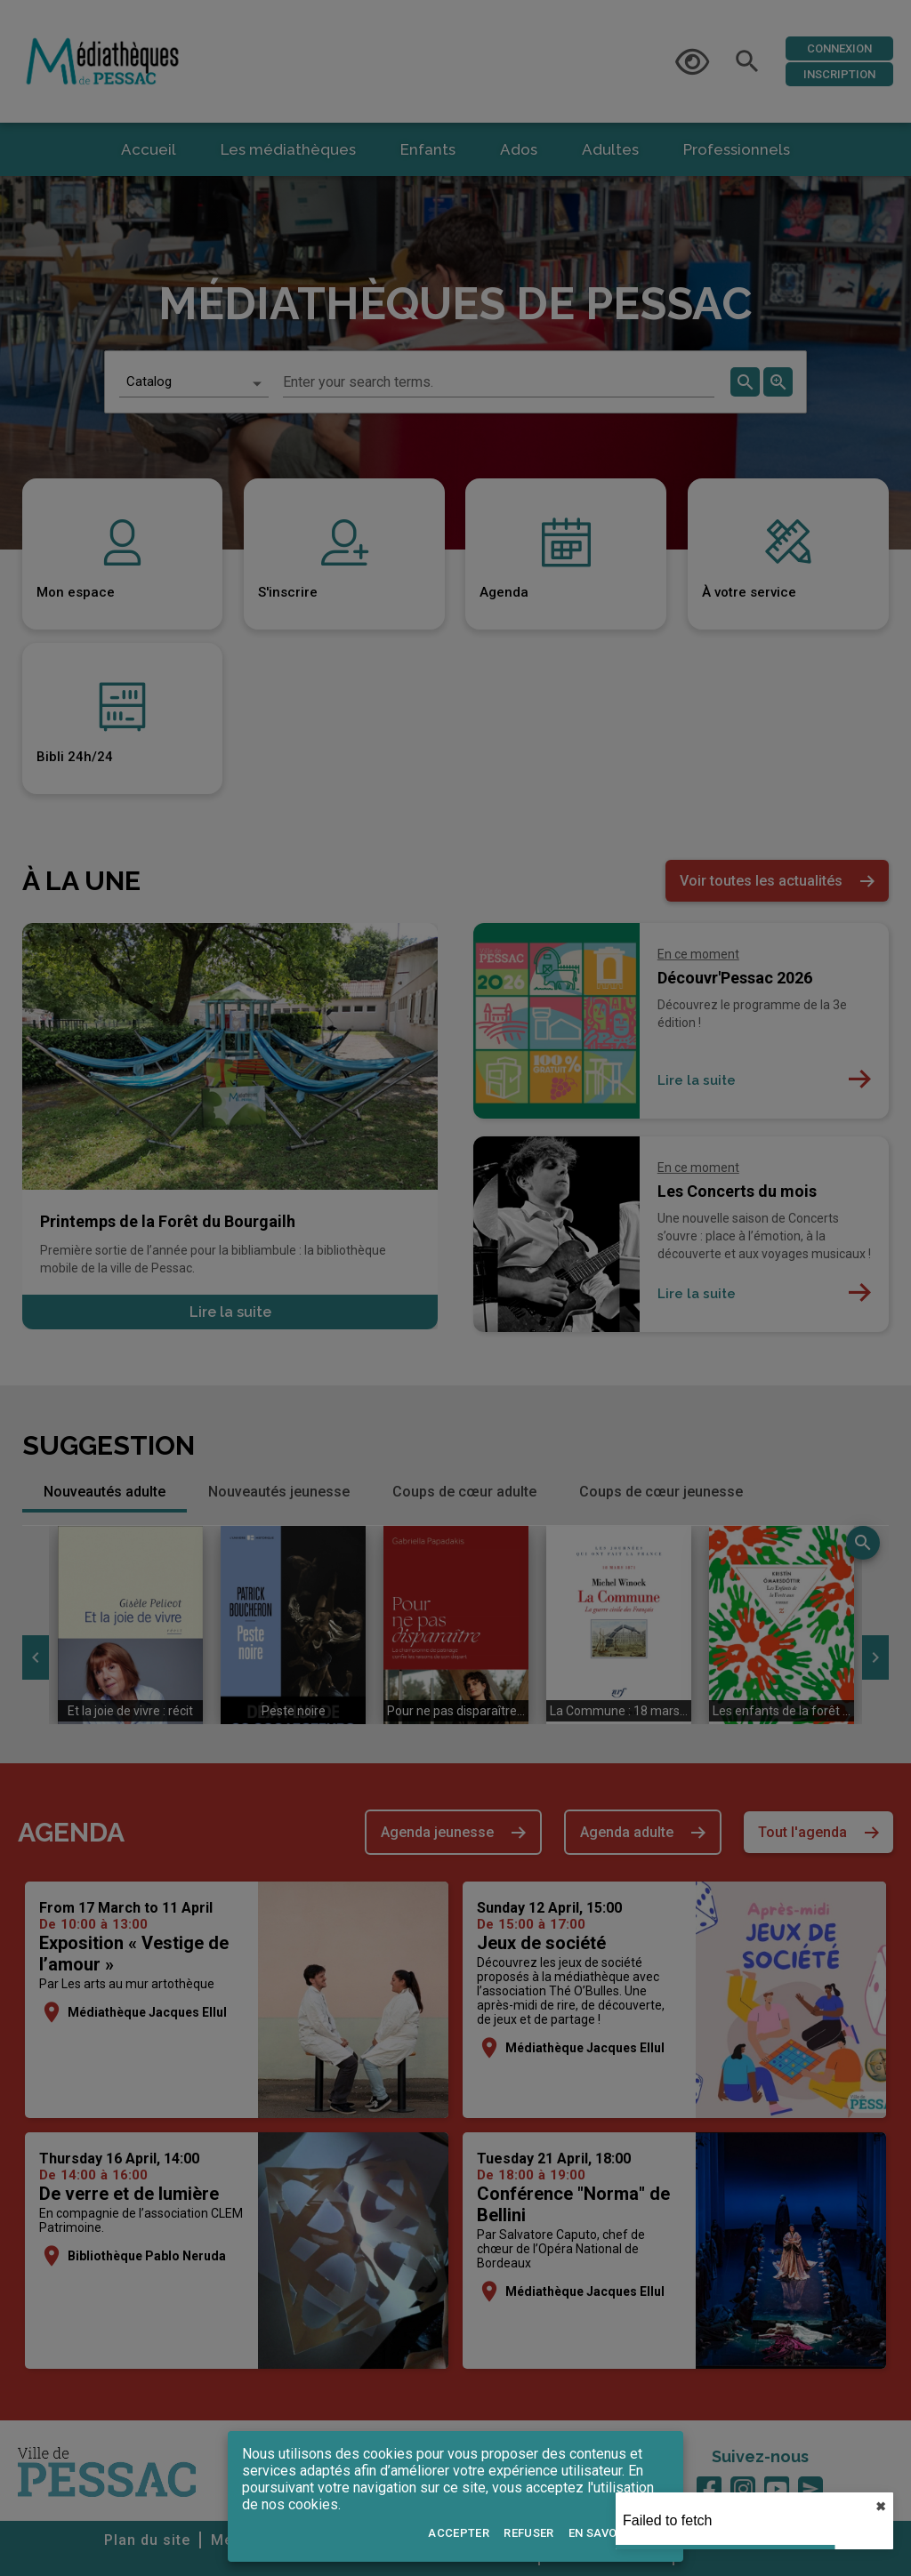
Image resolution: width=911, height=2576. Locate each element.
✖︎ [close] (880, 2507)
